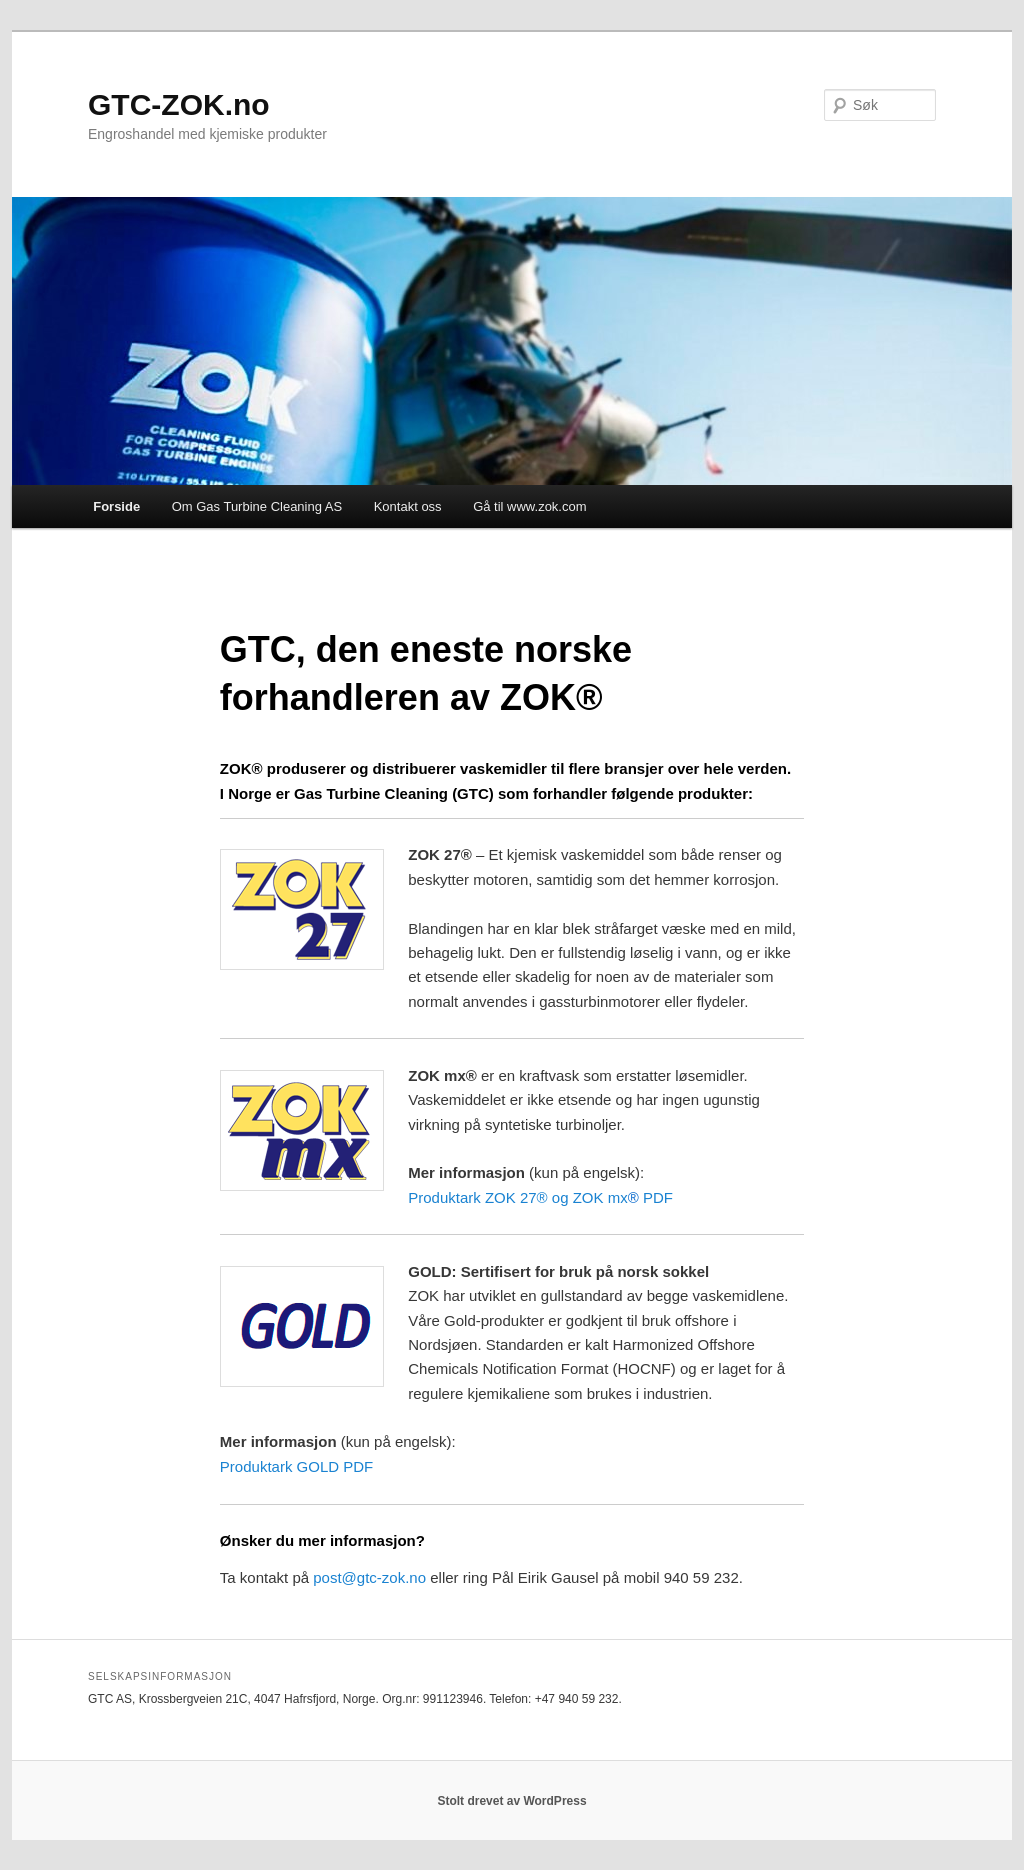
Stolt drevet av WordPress (511, 1801)
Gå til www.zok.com (529, 506)
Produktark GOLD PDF (296, 1466)
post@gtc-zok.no (369, 1577)
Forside (116, 506)
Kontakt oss (408, 506)
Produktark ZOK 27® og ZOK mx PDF (540, 1197)
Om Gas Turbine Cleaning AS (257, 506)
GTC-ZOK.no (179, 104)
